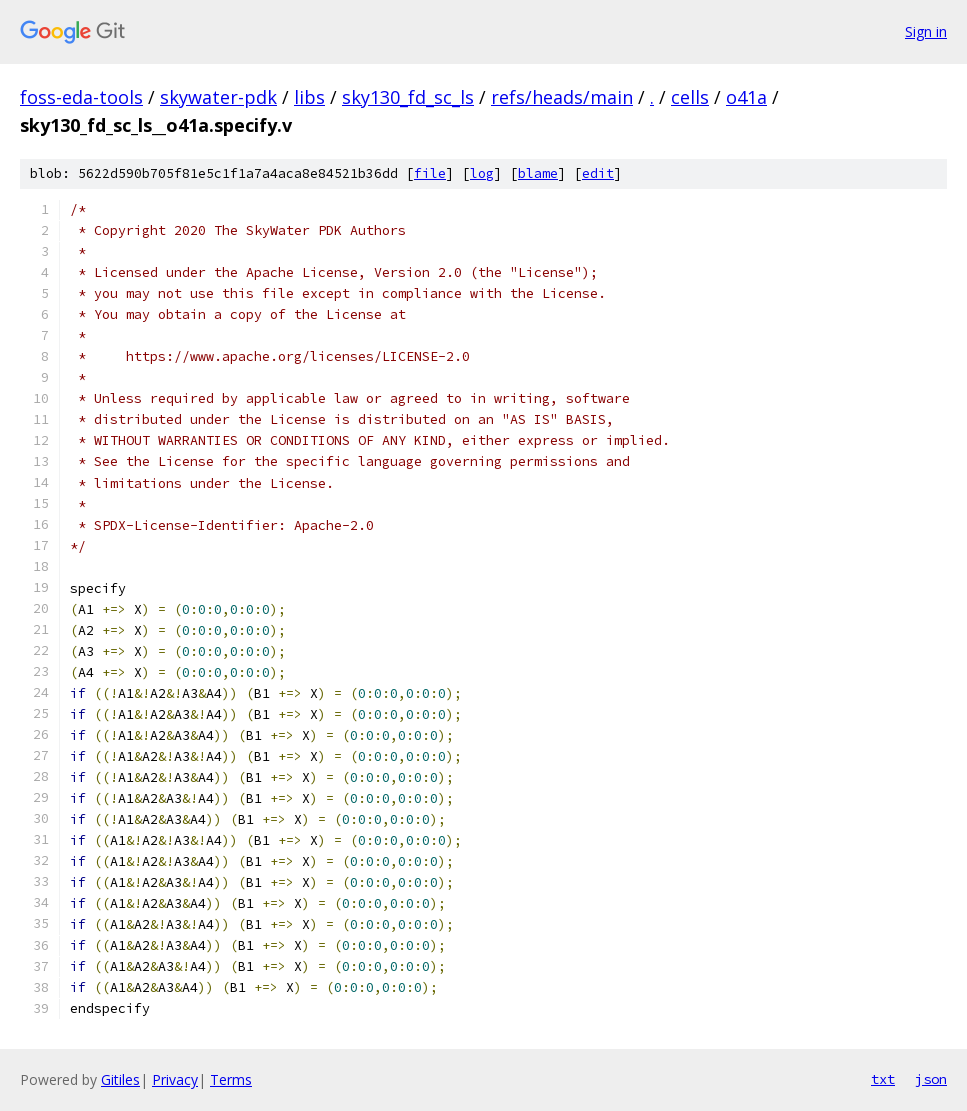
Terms (231, 1079)
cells (690, 97)
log (482, 173)
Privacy (175, 1079)
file (430, 173)
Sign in (926, 31)
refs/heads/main (562, 97)
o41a (746, 97)
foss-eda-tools (81, 97)
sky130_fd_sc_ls (408, 97)
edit (598, 173)
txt (883, 1079)
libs (309, 97)
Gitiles (120, 1079)
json (931, 1079)
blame (538, 173)
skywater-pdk (218, 97)
